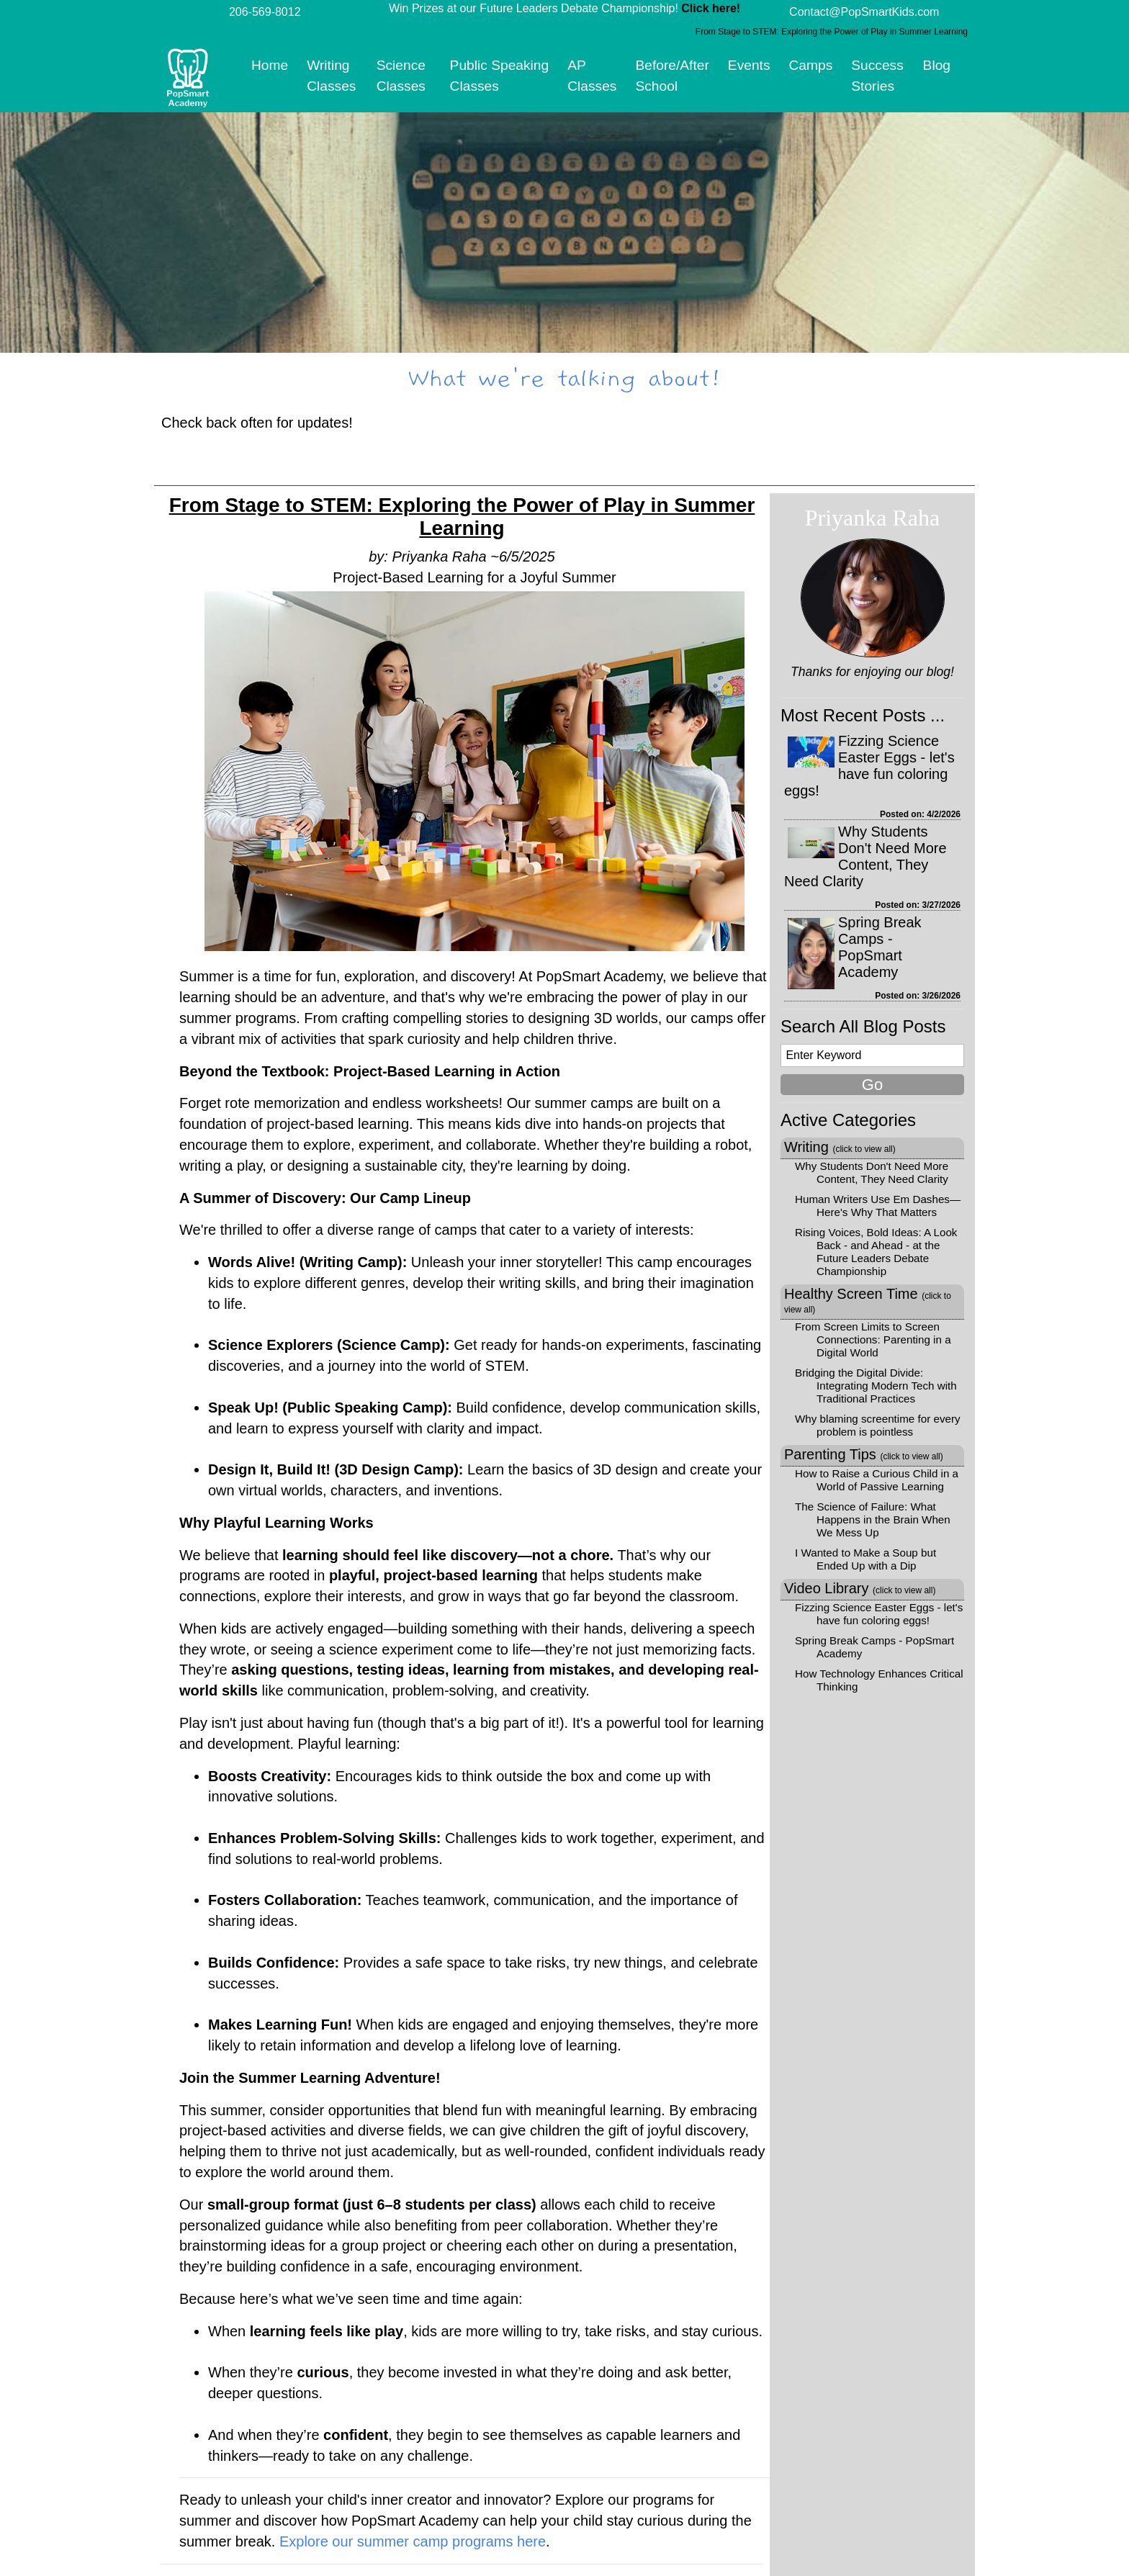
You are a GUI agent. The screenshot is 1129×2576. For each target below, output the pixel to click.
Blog (936, 65)
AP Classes (591, 76)
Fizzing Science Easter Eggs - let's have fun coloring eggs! (869, 765)
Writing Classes (331, 76)
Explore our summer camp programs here (412, 2541)
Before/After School (672, 76)
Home (269, 65)
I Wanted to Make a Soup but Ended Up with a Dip (865, 1559)
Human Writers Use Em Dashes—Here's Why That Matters (878, 1205)
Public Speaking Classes (499, 76)
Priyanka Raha (872, 518)
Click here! (710, 8)
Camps (811, 65)
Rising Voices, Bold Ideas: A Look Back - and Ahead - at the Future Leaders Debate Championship (876, 1251)
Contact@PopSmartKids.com (864, 12)
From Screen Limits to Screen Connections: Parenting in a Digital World (873, 1339)
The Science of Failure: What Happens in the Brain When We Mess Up (872, 1519)
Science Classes (401, 76)
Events (749, 65)
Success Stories (877, 76)
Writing (840, 1147)
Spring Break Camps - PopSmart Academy (880, 947)
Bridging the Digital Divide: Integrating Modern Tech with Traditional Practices (876, 1385)
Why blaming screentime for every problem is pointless (878, 1425)
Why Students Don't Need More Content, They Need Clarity (865, 856)
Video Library (859, 1588)
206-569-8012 (265, 12)
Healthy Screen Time (867, 1300)
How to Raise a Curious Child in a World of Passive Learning (876, 1479)
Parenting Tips (863, 1454)
